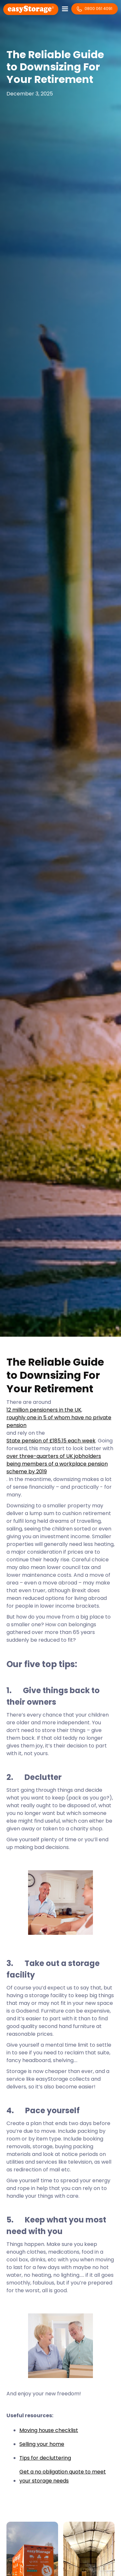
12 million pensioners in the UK (43, 1410)
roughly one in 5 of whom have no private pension (58, 1421)
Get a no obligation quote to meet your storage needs (62, 2476)
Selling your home (41, 2444)
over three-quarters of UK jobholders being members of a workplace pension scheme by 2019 (57, 1463)
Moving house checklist (48, 2430)
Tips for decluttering (45, 2458)
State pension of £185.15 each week (51, 1440)
